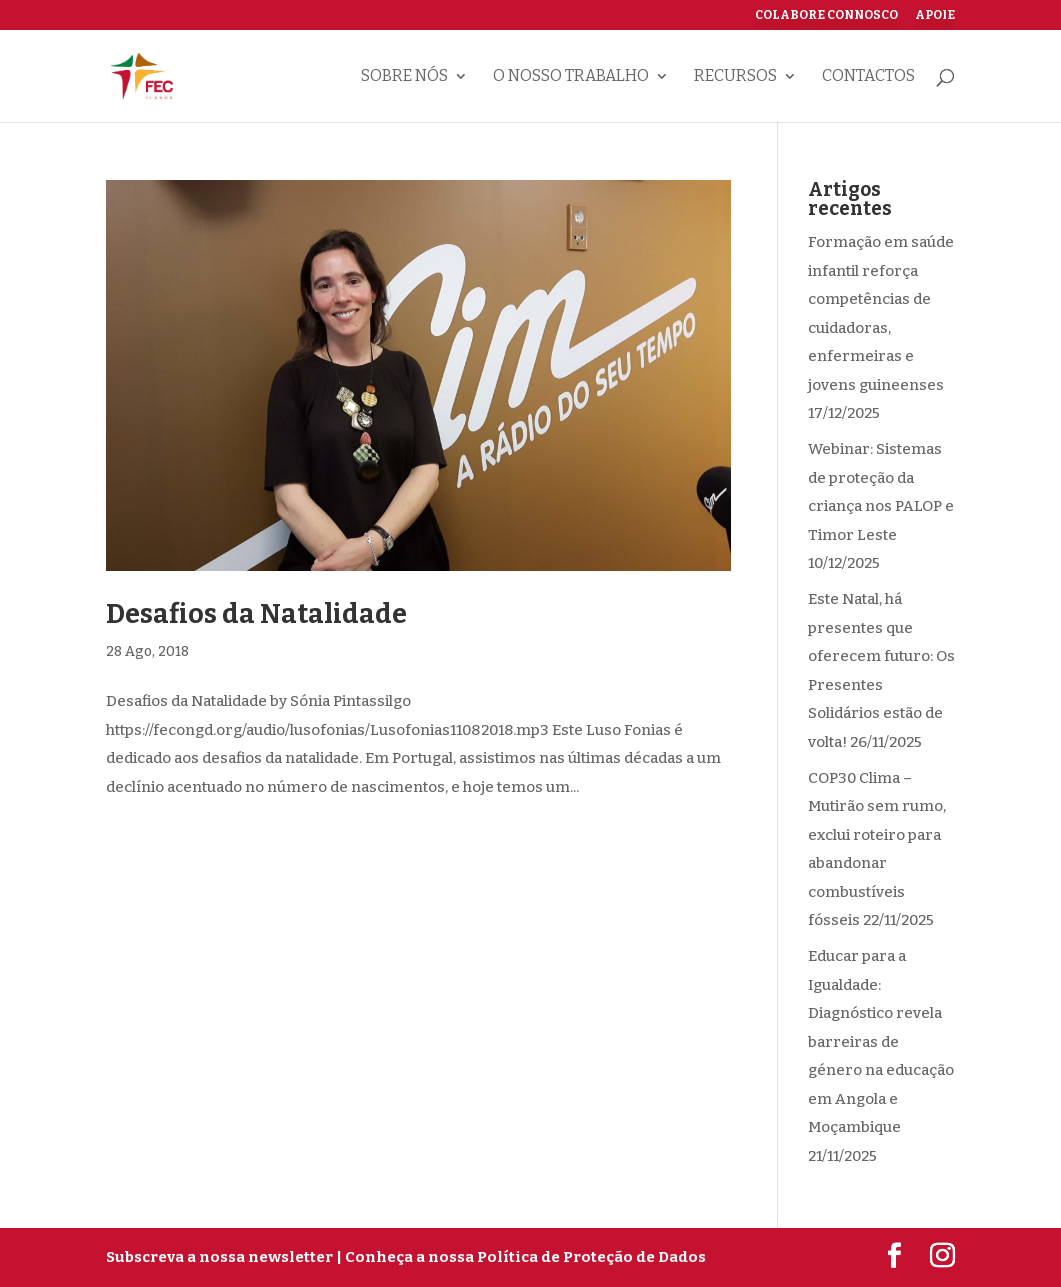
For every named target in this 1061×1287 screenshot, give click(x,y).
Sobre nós (404, 77)
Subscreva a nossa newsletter (219, 1257)
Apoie (935, 15)
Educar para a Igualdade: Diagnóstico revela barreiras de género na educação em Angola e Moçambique (881, 1041)
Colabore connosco (826, 15)
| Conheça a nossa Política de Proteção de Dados (521, 1257)
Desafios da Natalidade (256, 614)
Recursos (735, 77)
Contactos (868, 77)
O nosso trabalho (571, 77)
